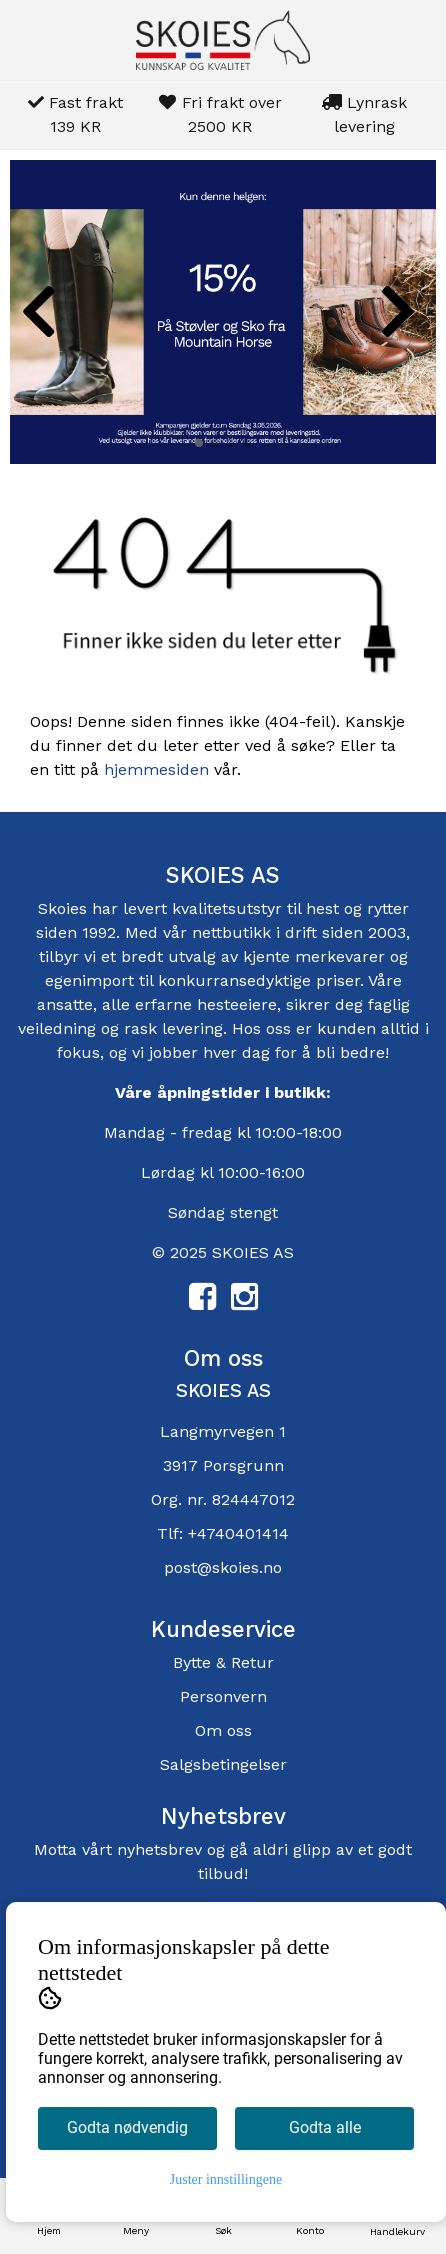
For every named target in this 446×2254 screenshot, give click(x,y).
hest (325, 908)
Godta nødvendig (127, 2127)
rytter (388, 908)
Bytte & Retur (223, 1662)
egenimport (89, 980)
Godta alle (325, 2127)
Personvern (223, 1696)
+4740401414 (238, 1533)
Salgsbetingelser (223, 1764)
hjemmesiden (156, 769)
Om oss (223, 1730)
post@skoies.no (223, 1567)
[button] (199, 443)
